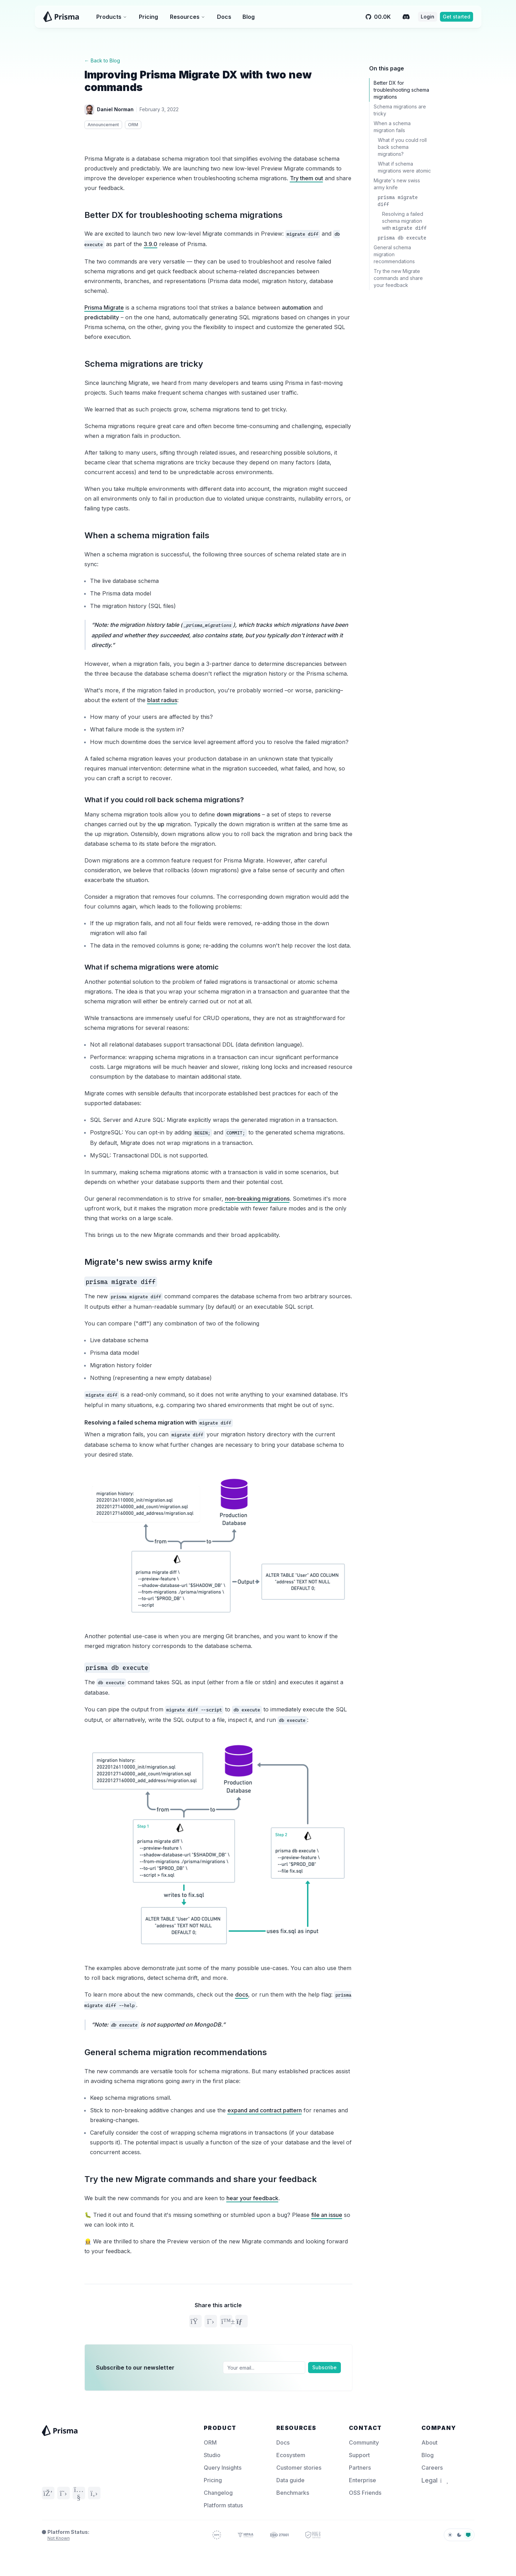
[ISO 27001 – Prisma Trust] (279, 2534)
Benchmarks (292, 2492)
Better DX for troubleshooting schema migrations (183, 215)
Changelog (218, 2492)
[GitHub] (94, 2493)
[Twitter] (63, 2493)
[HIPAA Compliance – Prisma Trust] (246, 2535)
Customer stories (298, 2467)
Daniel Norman (115, 109)
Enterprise (362, 2480)
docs (241, 1994)
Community (364, 2442)
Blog (248, 16)
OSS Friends (365, 2492)
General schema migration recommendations (175, 2052)
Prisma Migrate (104, 307)
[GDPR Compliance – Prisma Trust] (216, 2534)
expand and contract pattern (264, 2110)
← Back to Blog (102, 60)
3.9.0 (150, 244)
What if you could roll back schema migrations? (164, 800)
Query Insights (222, 2467)
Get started (456, 17)
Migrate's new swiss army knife (148, 1262)
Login (427, 17)
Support (359, 2455)
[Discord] (406, 17)
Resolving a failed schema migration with (158, 1423)
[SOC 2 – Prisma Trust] (313, 2534)
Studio (212, 2455)
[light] (450, 2534)
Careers (432, 2467)
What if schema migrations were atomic (151, 967)
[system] (468, 2534)
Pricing (148, 16)
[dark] (459, 2534)
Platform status (223, 2505)
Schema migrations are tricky (143, 364)
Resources (187, 16)
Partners (360, 2467)
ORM (210, 2442)
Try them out (306, 178)
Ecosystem (290, 2455)
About (429, 2442)
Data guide (290, 2480)
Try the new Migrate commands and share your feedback (200, 2179)
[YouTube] (79, 2493)
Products (111, 16)
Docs (224, 16)
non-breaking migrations (257, 1198)
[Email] (264, 2367)
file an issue (326, 2214)
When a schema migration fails (146, 535)
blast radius (162, 700)
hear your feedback (252, 2198)
